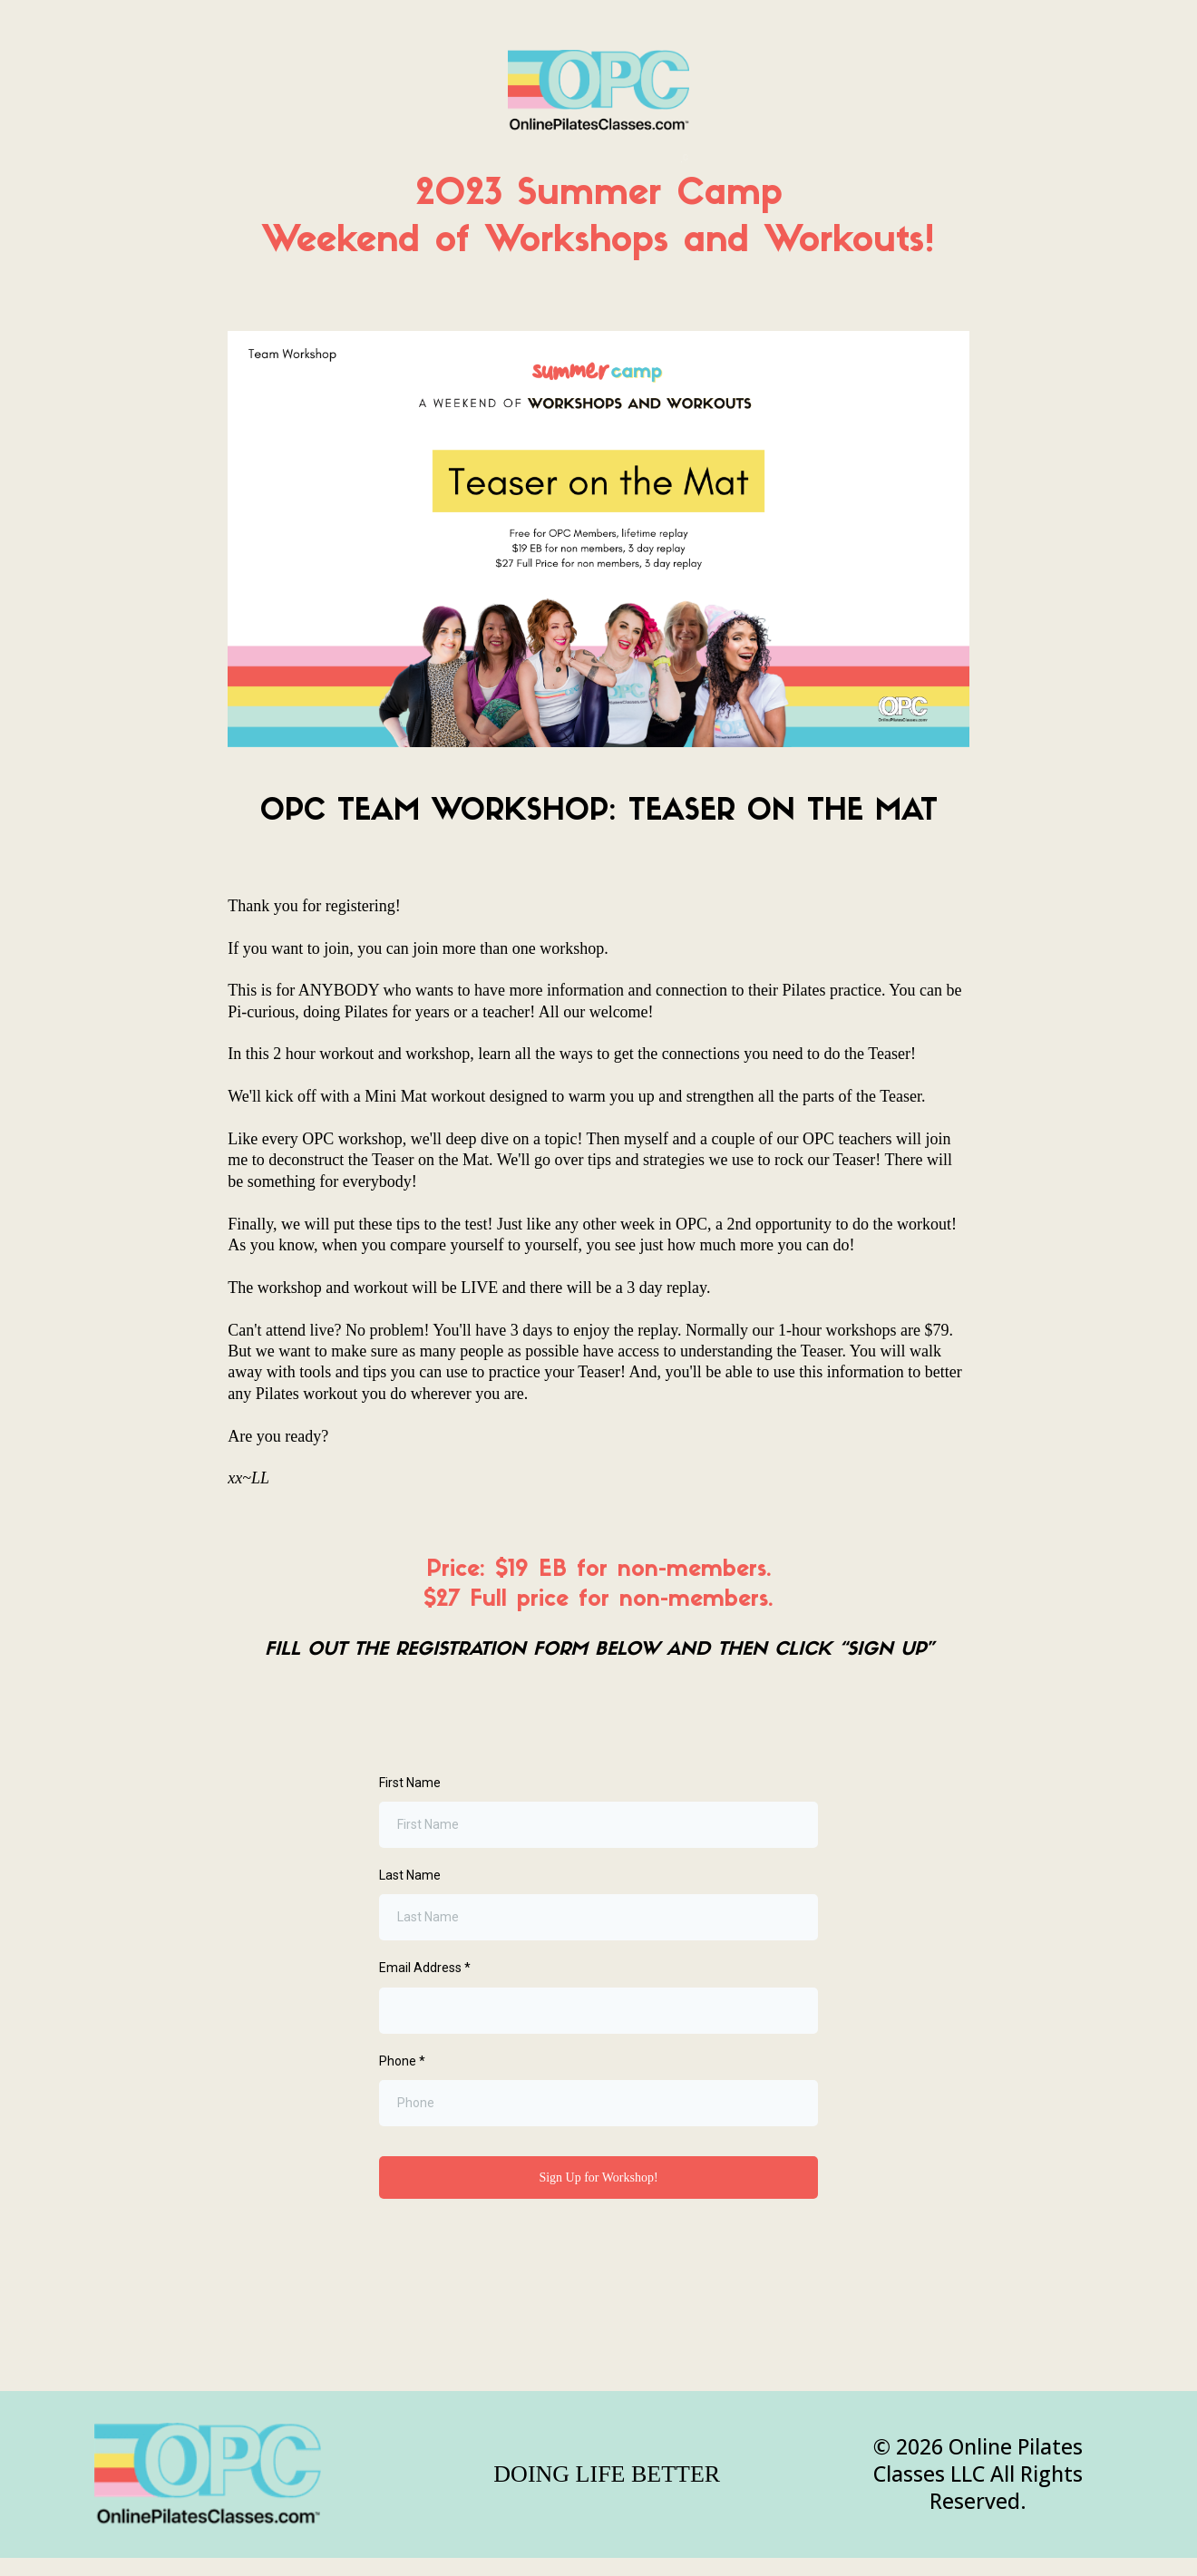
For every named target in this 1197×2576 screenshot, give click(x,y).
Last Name (410, 1875)
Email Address (425, 1967)
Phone (402, 2061)
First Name (410, 1782)
